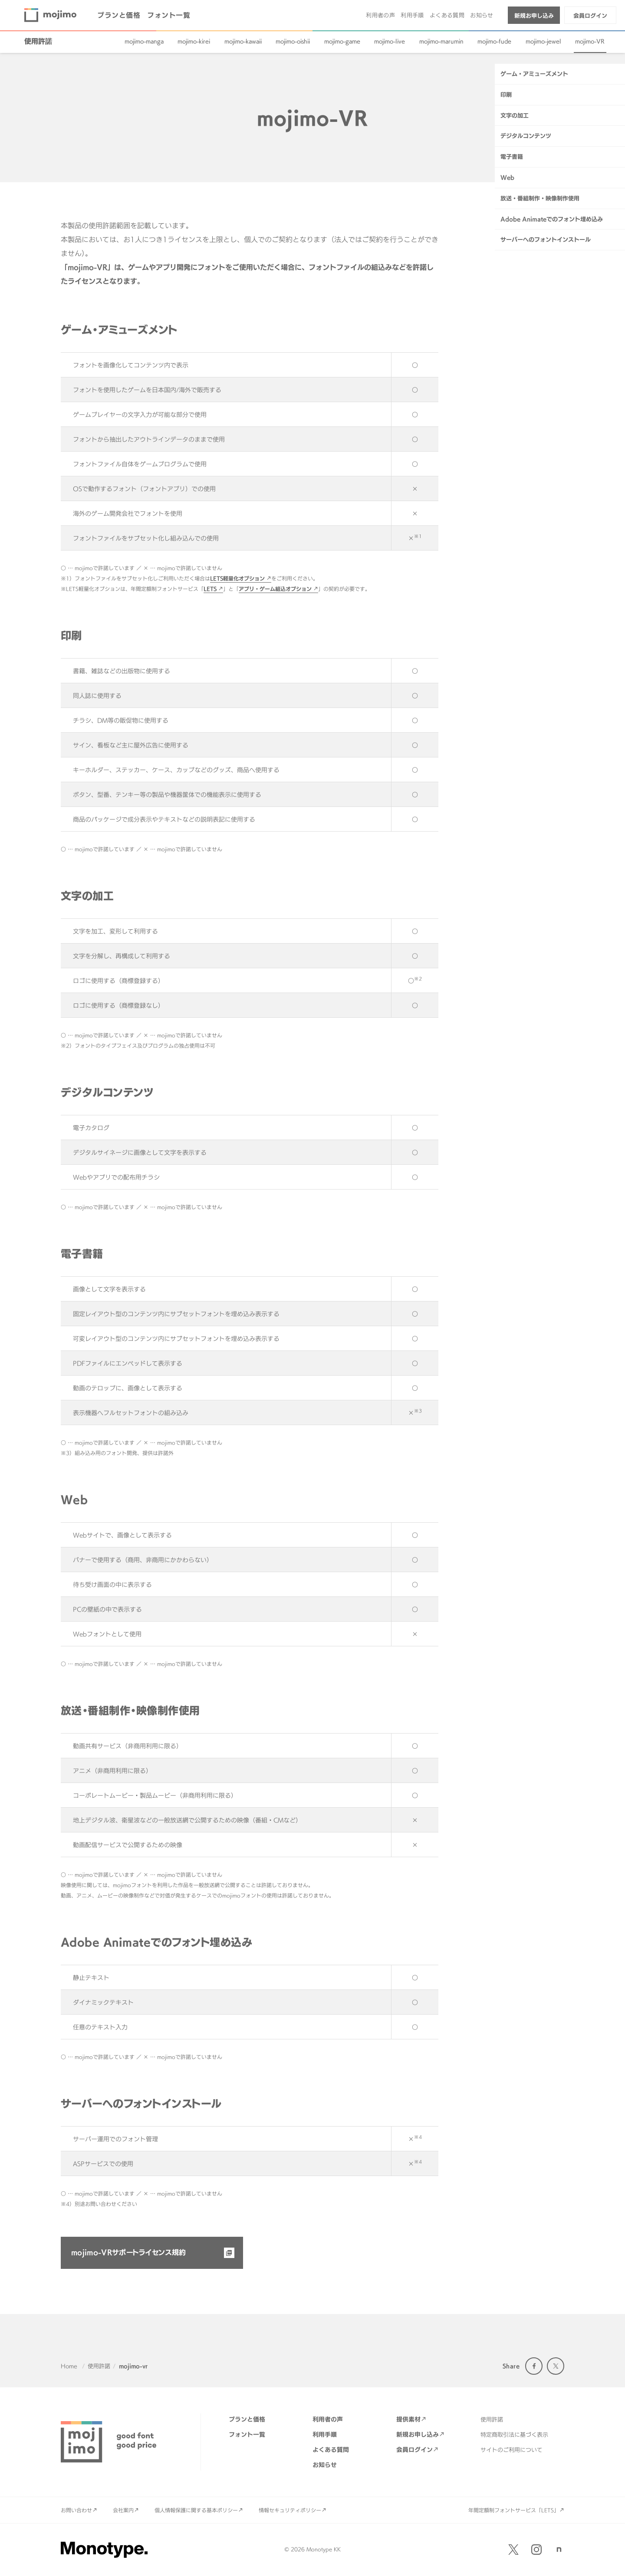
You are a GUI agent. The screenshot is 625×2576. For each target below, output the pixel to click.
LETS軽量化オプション (237, 578)
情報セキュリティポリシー (290, 2510)
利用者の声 (380, 15)
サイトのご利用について (511, 2449)
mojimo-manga (144, 41)
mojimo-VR (590, 41)
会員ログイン (590, 15)
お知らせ (481, 15)
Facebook (534, 2366)
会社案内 (123, 2510)
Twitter (555, 2366)
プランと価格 (118, 15)
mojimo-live (389, 41)
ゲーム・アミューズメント (534, 256)
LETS (210, 589)
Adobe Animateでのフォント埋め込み (551, 401)
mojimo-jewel (543, 41)
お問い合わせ (76, 2510)
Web (507, 359)
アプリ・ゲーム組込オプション (275, 589)
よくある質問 (447, 15)
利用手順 (412, 15)
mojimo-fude (494, 41)
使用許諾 (38, 41)
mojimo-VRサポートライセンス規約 (128, 2252)
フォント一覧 (168, 15)
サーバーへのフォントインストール (545, 421)
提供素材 (408, 2419)
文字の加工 (514, 297)
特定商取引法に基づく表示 (514, 2434)
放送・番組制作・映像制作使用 (539, 380)
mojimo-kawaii (243, 41)
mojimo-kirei (194, 41)
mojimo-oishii (293, 41)
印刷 (506, 276)
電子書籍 (511, 338)
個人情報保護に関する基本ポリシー (196, 2510)
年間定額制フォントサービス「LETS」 (513, 2510)
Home (69, 2366)
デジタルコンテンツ (525, 318)
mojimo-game (342, 41)
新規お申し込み (534, 15)
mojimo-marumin (441, 41)
